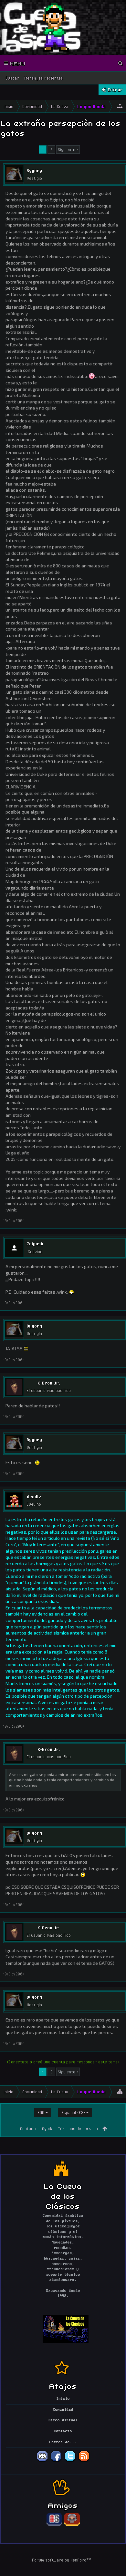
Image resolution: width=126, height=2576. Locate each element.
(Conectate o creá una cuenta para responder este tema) (63, 2061)
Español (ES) (73, 2112)
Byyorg (34, 170)
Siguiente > (68, 149)
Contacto (28, 2128)
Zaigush (34, 1243)
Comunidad (63, 2409)
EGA (40, 2112)
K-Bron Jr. (48, 1382)
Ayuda (47, 2128)
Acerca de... (63, 2442)
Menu (15, 63)
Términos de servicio (78, 2128)
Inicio (63, 2399)
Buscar (12, 78)
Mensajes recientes (43, 78)
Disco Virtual (63, 2420)
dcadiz (34, 1496)
